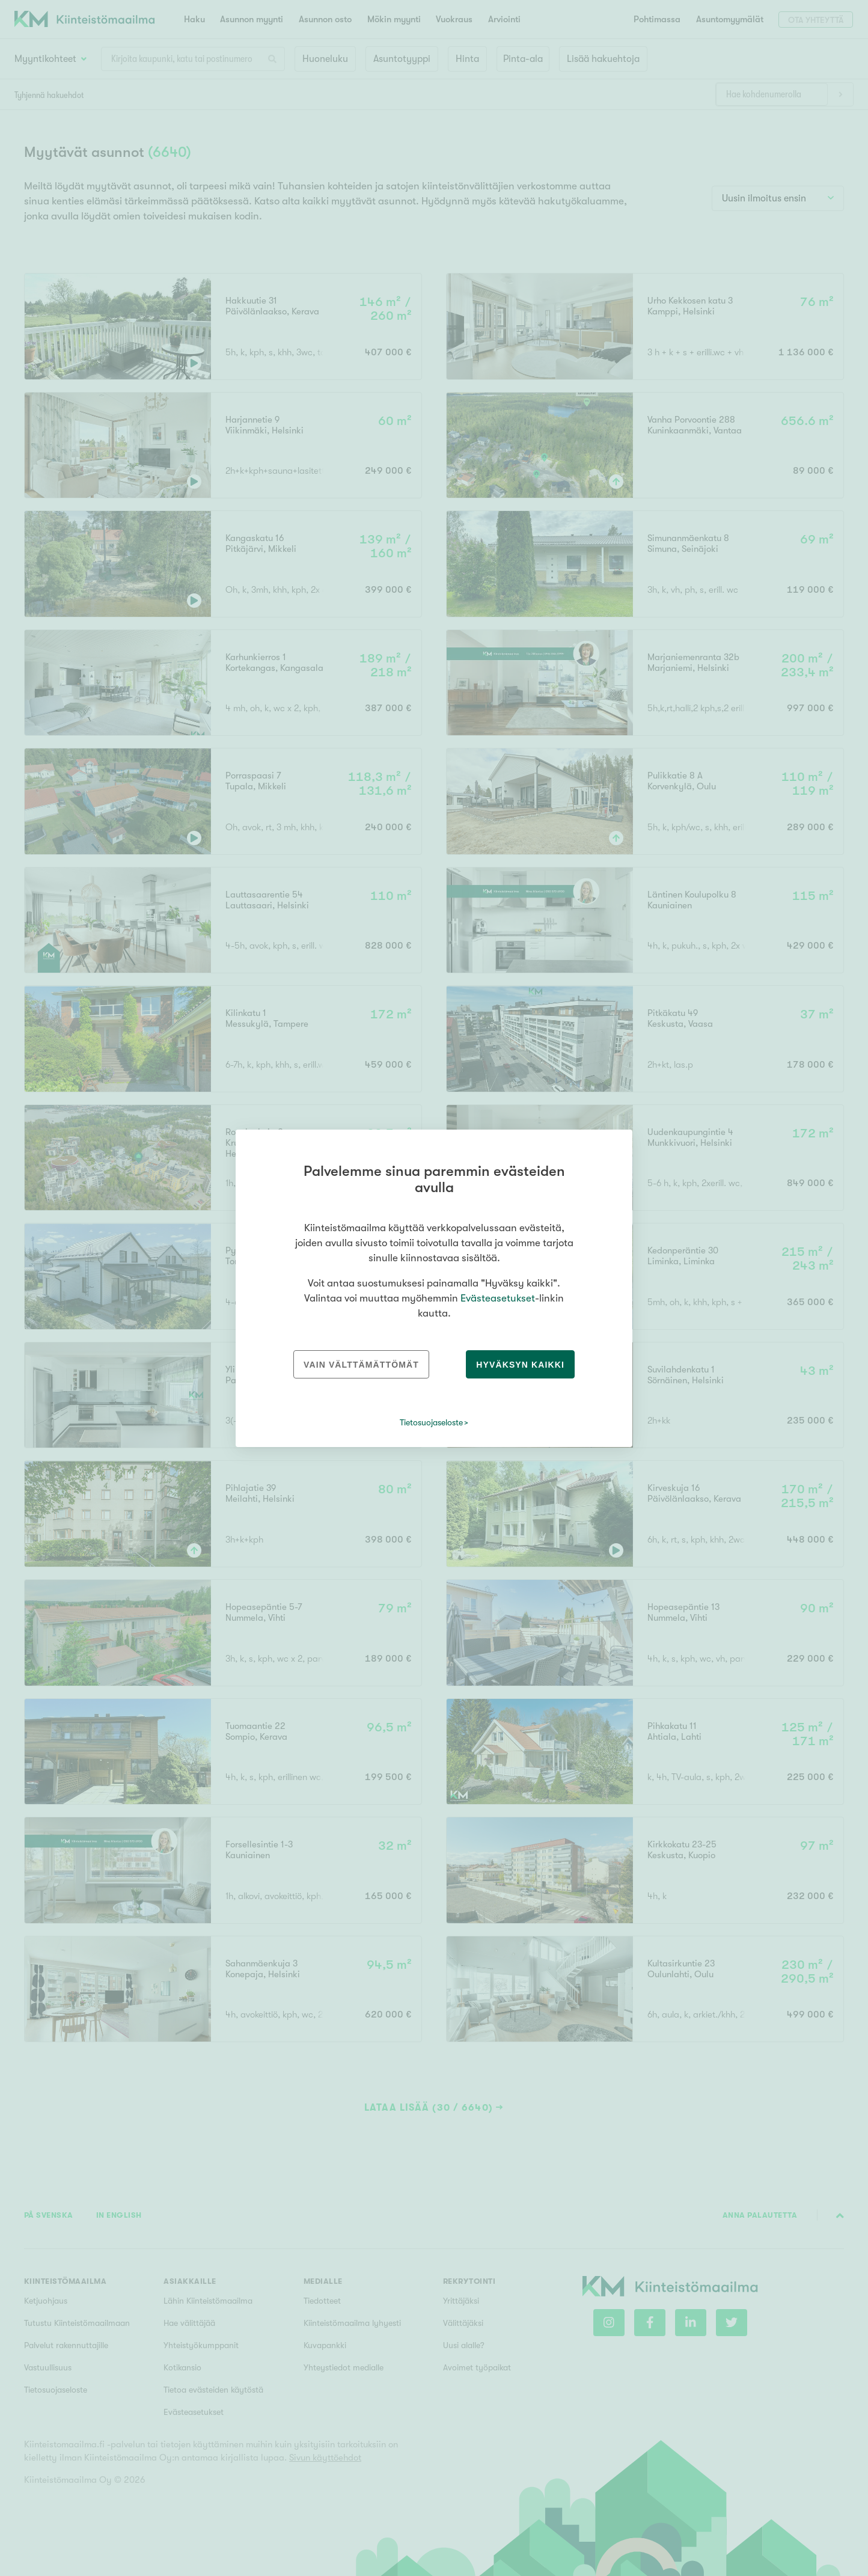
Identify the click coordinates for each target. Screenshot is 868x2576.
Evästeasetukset (497, 1298)
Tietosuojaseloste (431, 1422)
